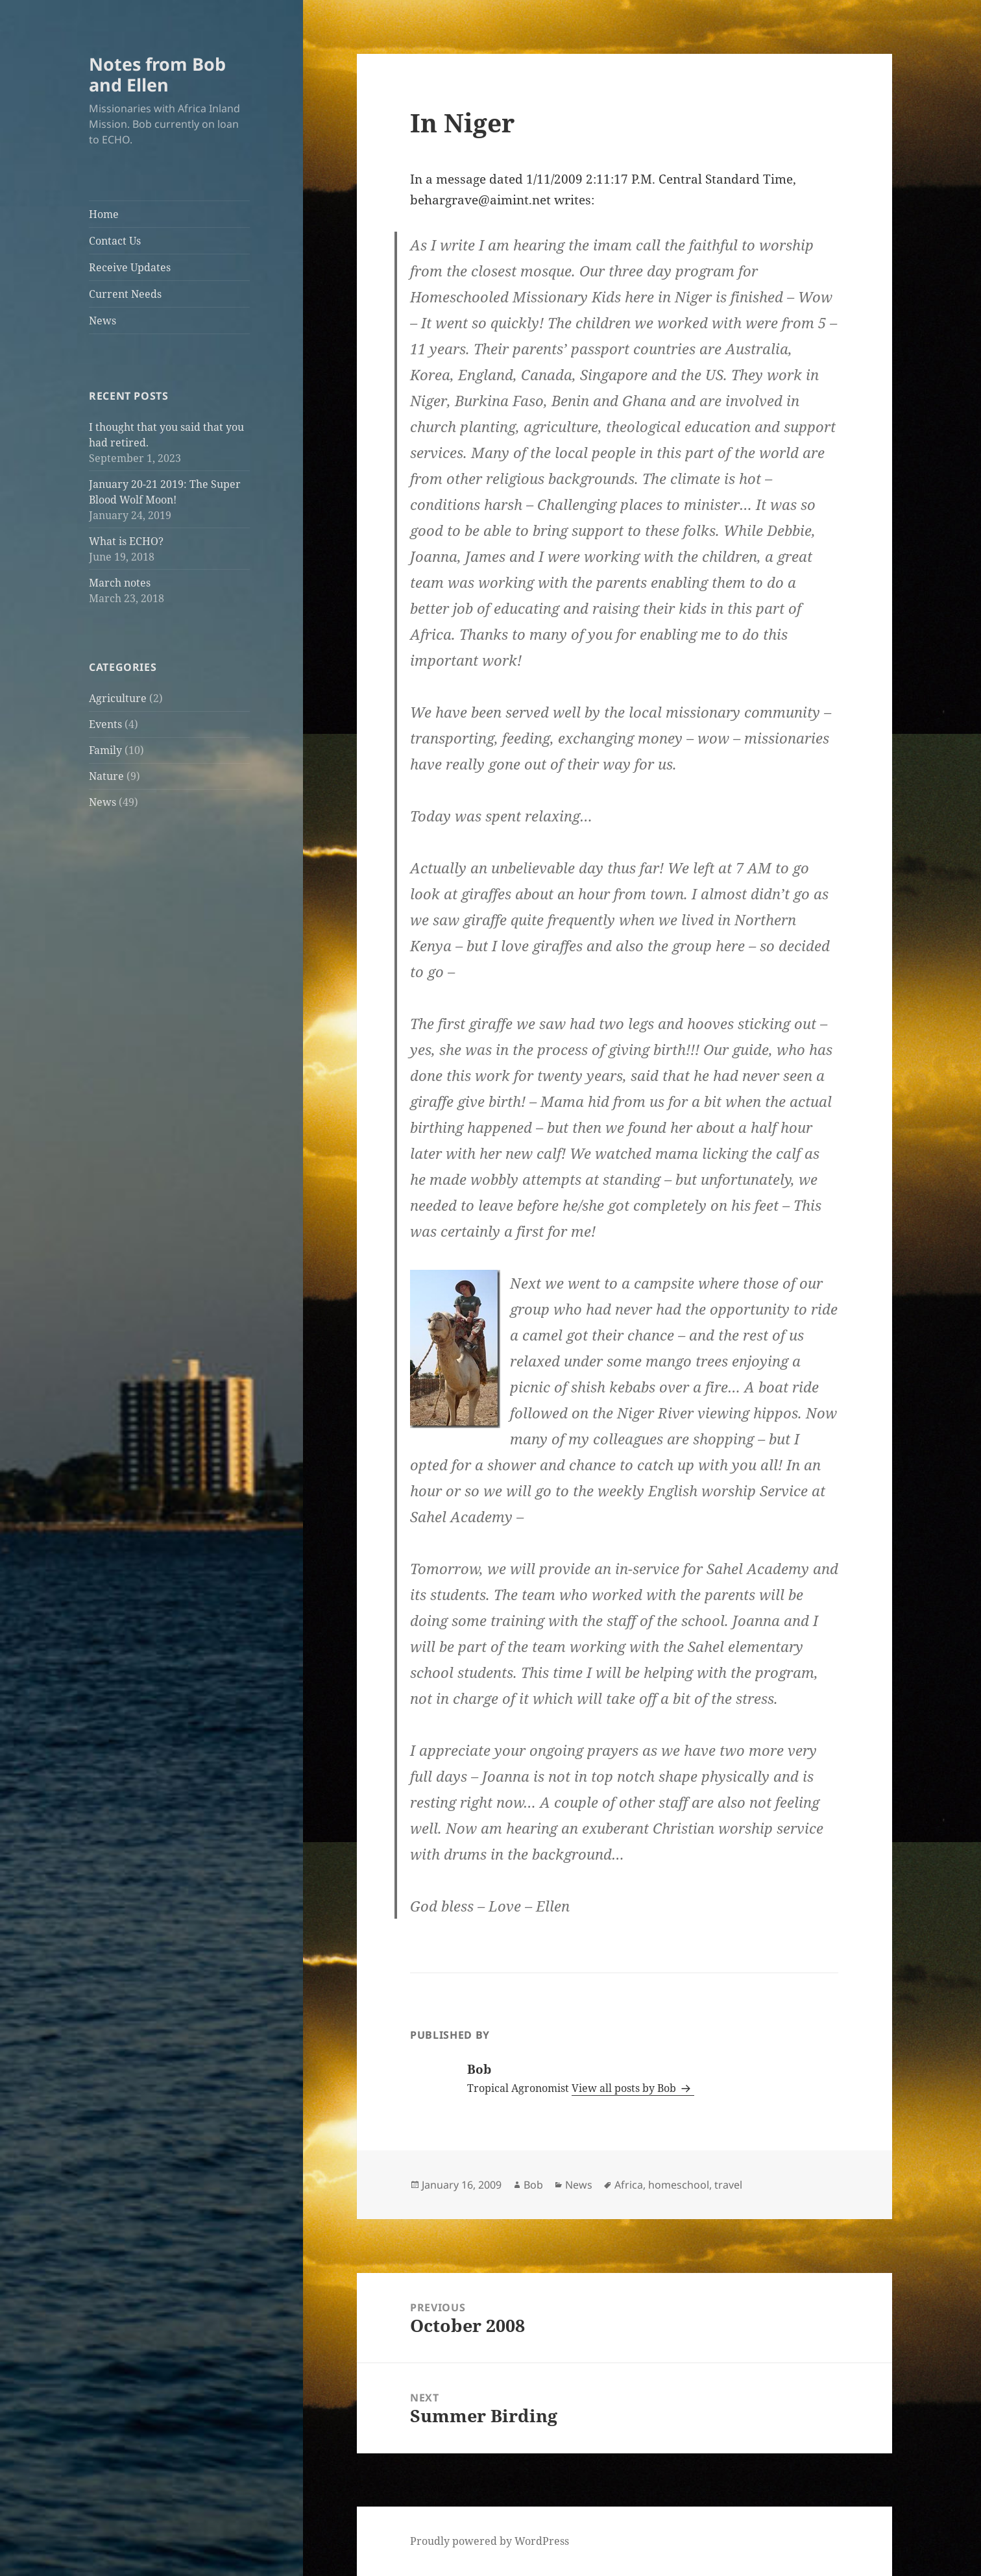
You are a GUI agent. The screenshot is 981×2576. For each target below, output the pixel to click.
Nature (106, 776)
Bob (533, 2185)
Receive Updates (130, 267)
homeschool (678, 2185)
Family (105, 750)
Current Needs (125, 294)
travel (728, 2185)
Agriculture (118, 698)
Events (105, 724)
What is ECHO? (126, 541)
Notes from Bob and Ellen (157, 74)
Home (104, 214)
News (102, 320)
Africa (628, 2185)
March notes (120, 583)
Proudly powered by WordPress (489, 2541)
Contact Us (115, 241)
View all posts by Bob (625, 2088)
